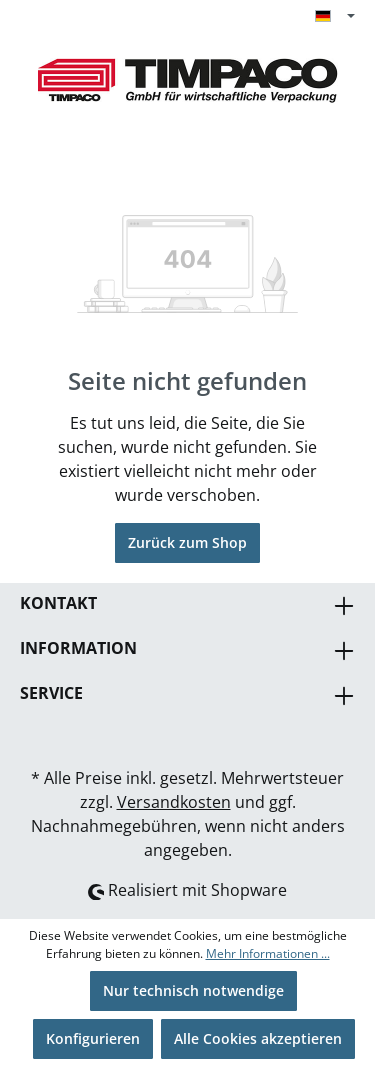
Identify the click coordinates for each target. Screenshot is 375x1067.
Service (51, 693)
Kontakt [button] (187, 605)
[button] (187, 650)
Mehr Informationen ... (268, 953)
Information (78, 648)
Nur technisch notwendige (193, 990)
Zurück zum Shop (187, 542)
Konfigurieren (93, 1038)
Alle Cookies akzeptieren (258, 1038)
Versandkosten (174, 802)
